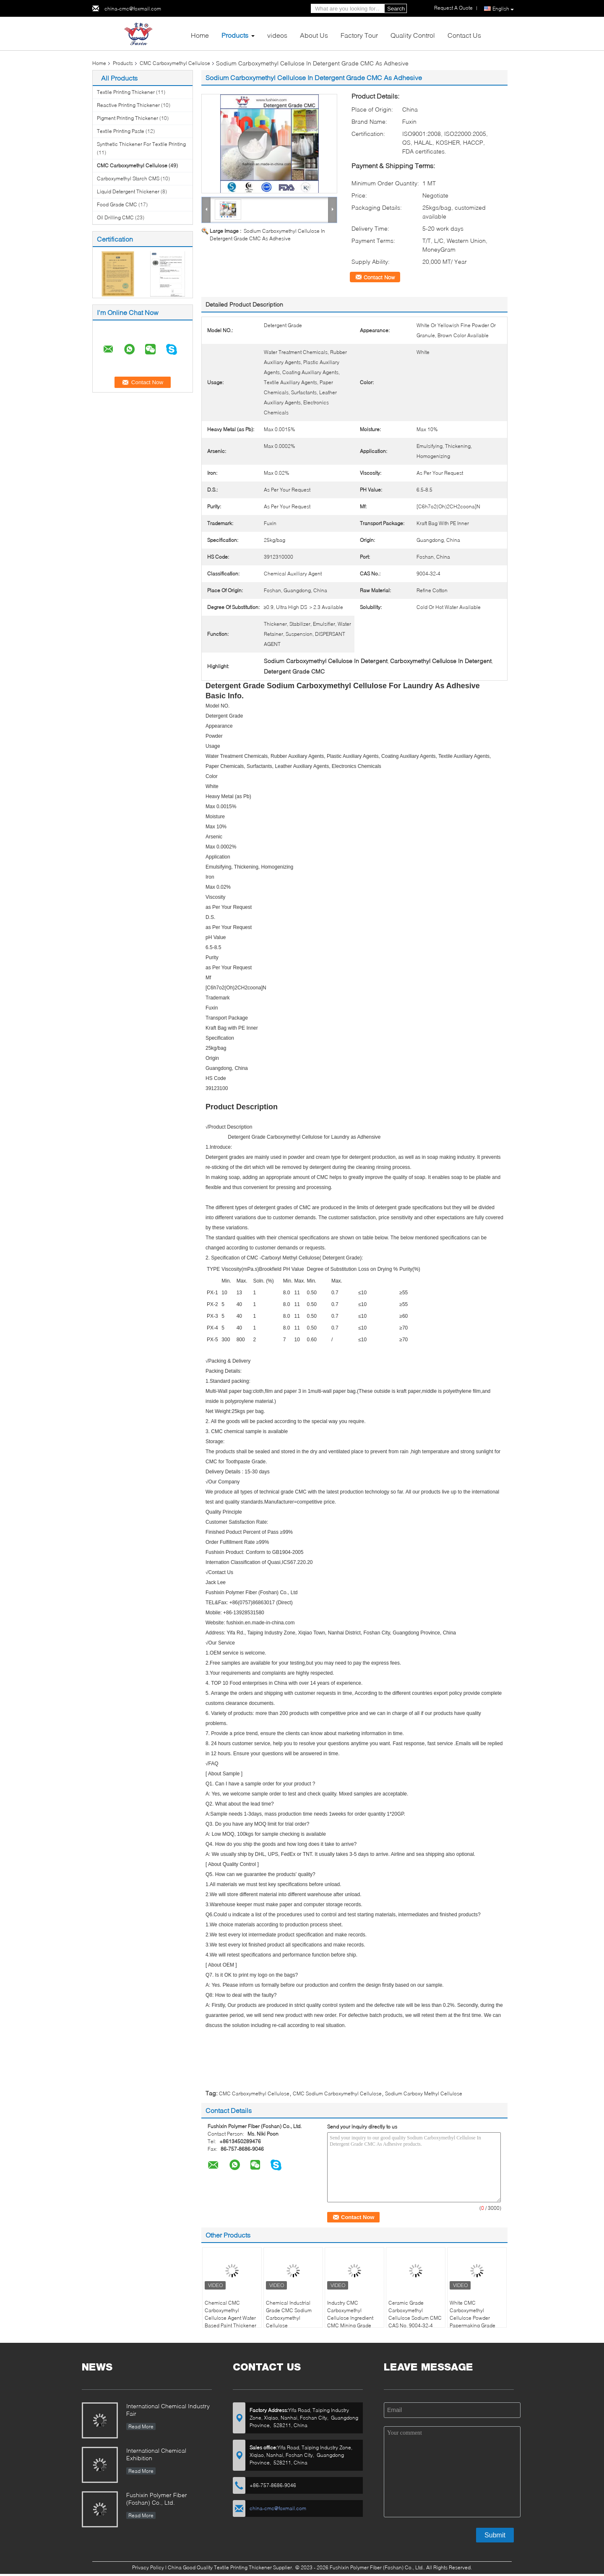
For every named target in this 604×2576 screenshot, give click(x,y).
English (503, 8)
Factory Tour (359, 35)
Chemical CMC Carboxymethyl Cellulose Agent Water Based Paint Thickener (230, 2314)
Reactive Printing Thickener (128, 105)
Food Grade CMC (117, 204)
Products (234, 35)
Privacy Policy (148, 2567)
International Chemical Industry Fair (168, 2409)
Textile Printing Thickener (126, 92)
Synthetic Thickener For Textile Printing (141, 144)
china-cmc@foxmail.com (132, 8)
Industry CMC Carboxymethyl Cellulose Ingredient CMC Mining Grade (350, 2314)
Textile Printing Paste (120, 131)
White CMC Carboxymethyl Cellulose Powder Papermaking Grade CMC (472, 2318)
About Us (314, 35)
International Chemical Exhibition (156, 2454)
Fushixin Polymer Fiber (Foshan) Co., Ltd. (156, 2498)
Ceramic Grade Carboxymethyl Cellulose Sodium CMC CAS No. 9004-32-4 (415, 2314)
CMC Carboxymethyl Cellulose (175, 63)
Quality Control (413, 35)
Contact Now (379, 277)
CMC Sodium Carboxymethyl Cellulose (337, 2093)
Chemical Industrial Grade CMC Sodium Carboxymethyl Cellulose (289, 2314)
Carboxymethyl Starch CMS (128, 178)
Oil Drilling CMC (115, 217)
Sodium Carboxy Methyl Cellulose (423, 2093)
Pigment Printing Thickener (127, 118)
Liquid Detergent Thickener (128, 191)
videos (277, 35)
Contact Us (464, 35)
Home (200, 35)
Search (396, 8)
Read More (141, 2426)
